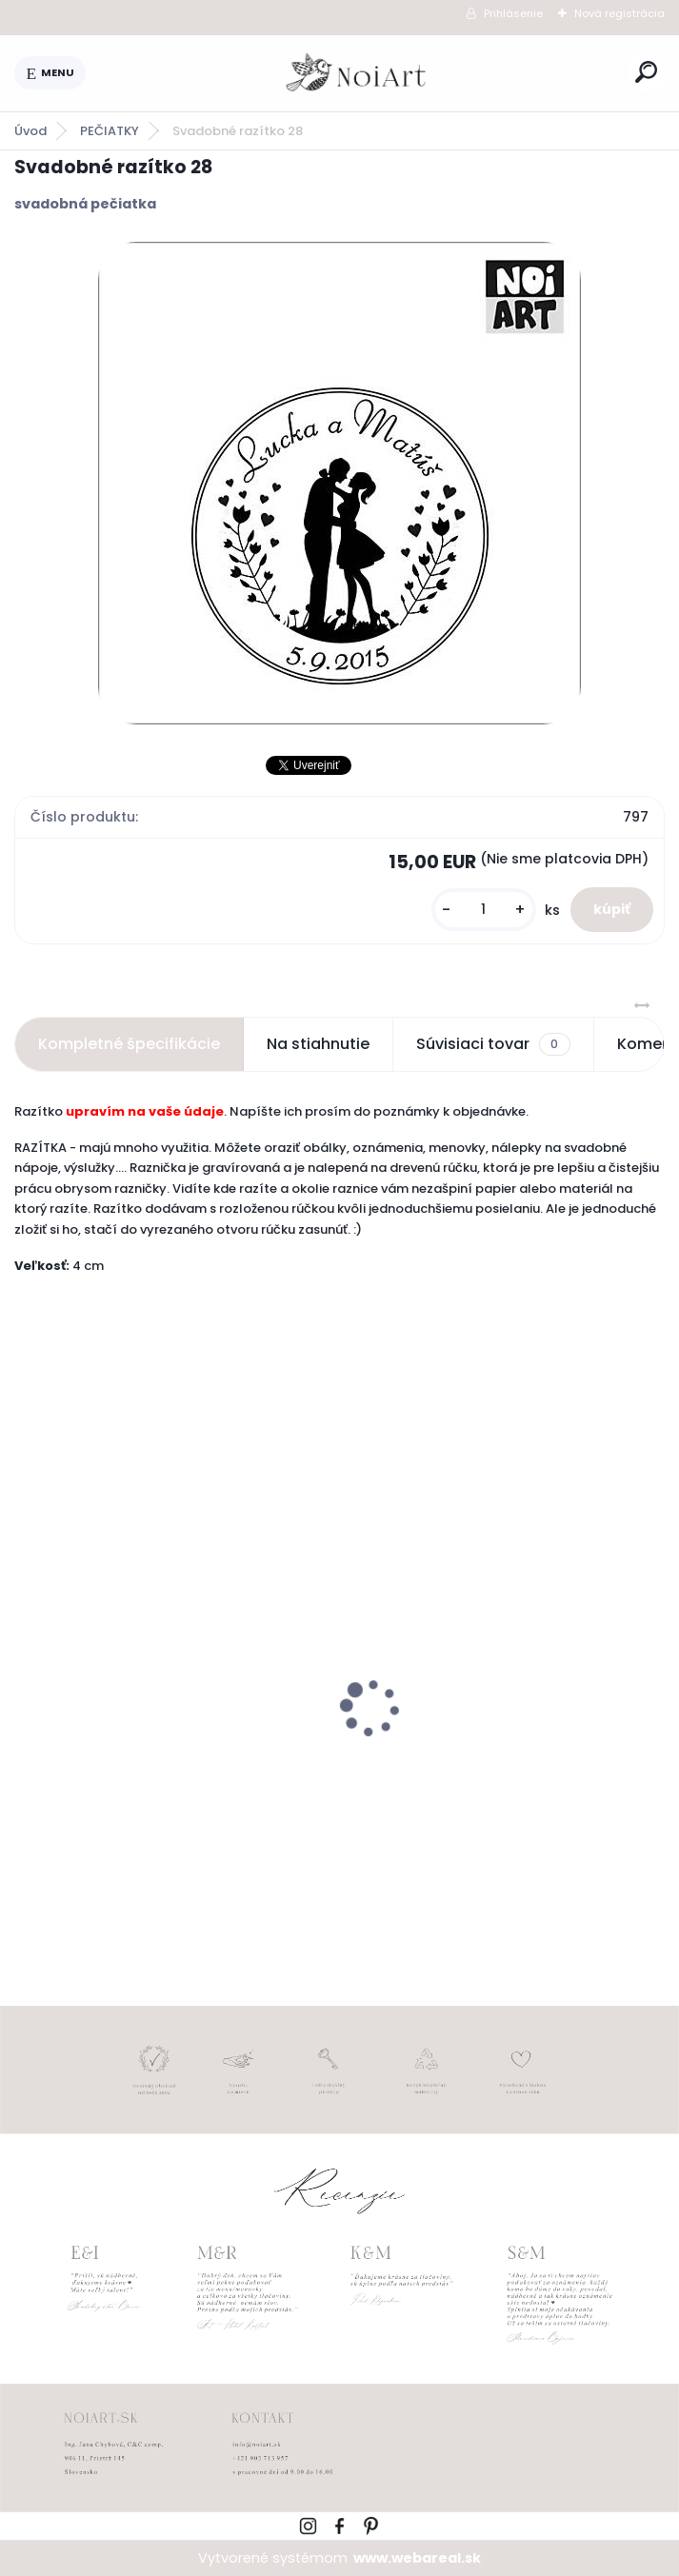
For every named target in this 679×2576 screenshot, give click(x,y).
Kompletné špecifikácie (129, 1044)
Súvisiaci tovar (492, 1044)
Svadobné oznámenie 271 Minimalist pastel (494, 1754)
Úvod (30, 131)
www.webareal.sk (417, 2557)
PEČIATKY (109, 131)
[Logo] (357, 73)
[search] (646, 71)
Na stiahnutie (318, 1044)
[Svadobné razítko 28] (339, 483)
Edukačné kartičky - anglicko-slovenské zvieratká (137, 1757)
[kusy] (483, 909)
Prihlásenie (513, 13)
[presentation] (27, 1674)
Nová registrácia (619, 13)
